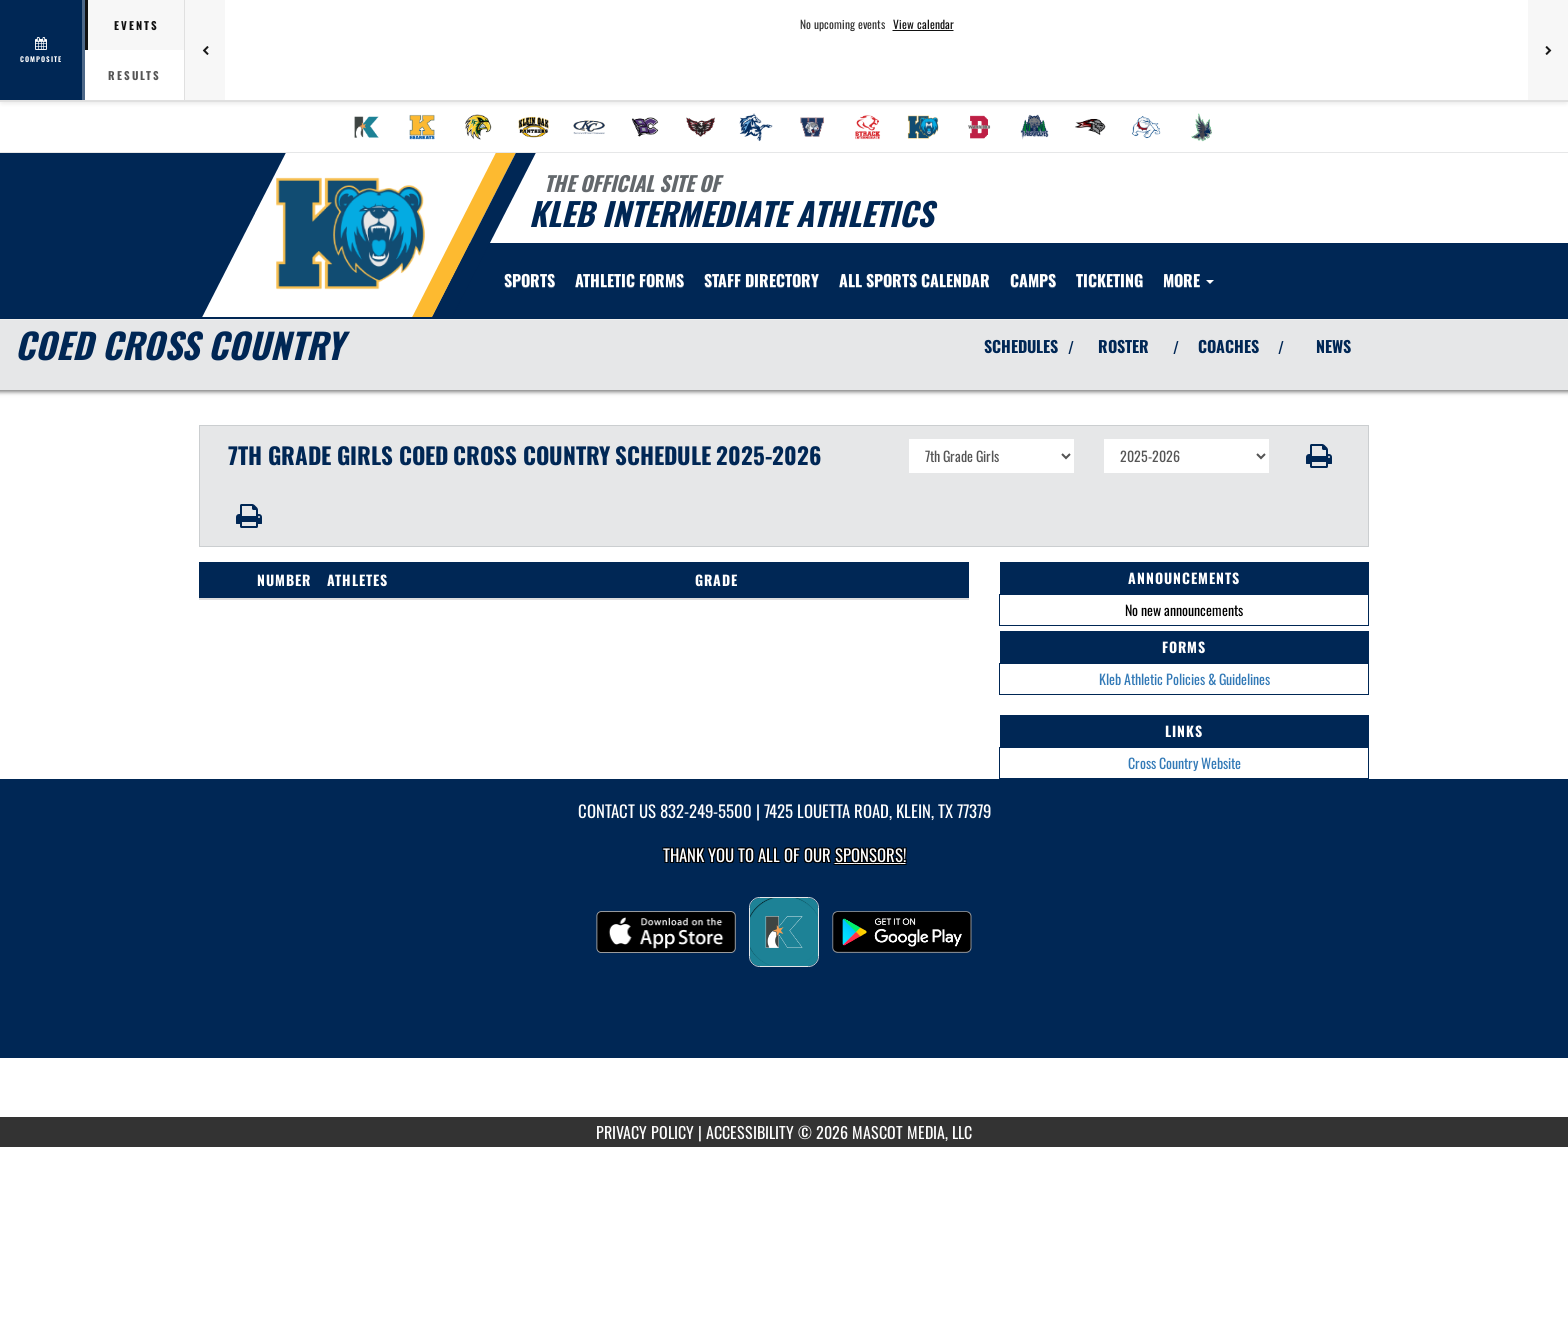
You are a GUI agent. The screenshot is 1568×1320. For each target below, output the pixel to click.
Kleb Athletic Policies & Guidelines (1184, 678)
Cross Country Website (1184, 762)
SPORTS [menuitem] (529, 280)
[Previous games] (205, 50)
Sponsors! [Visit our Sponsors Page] (870, 854)
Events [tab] (136, 25)
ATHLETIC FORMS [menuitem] (629, 280)
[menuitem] (367, 127)
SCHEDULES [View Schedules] (1021, 346)
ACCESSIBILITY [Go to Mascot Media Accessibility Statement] (750, 1132)
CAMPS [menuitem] (1033, 280)
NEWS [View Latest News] (1333, 346)
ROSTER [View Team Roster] (1123, 346)
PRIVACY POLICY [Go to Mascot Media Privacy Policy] (645, 1132)
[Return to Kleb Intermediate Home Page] (349, 233)
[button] (1319, 456)
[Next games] (1548, 50)
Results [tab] (134, 75)
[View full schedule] (42, 50)
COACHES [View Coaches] (1228, 346)
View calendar (923, 24)
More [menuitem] (1188, 280)
